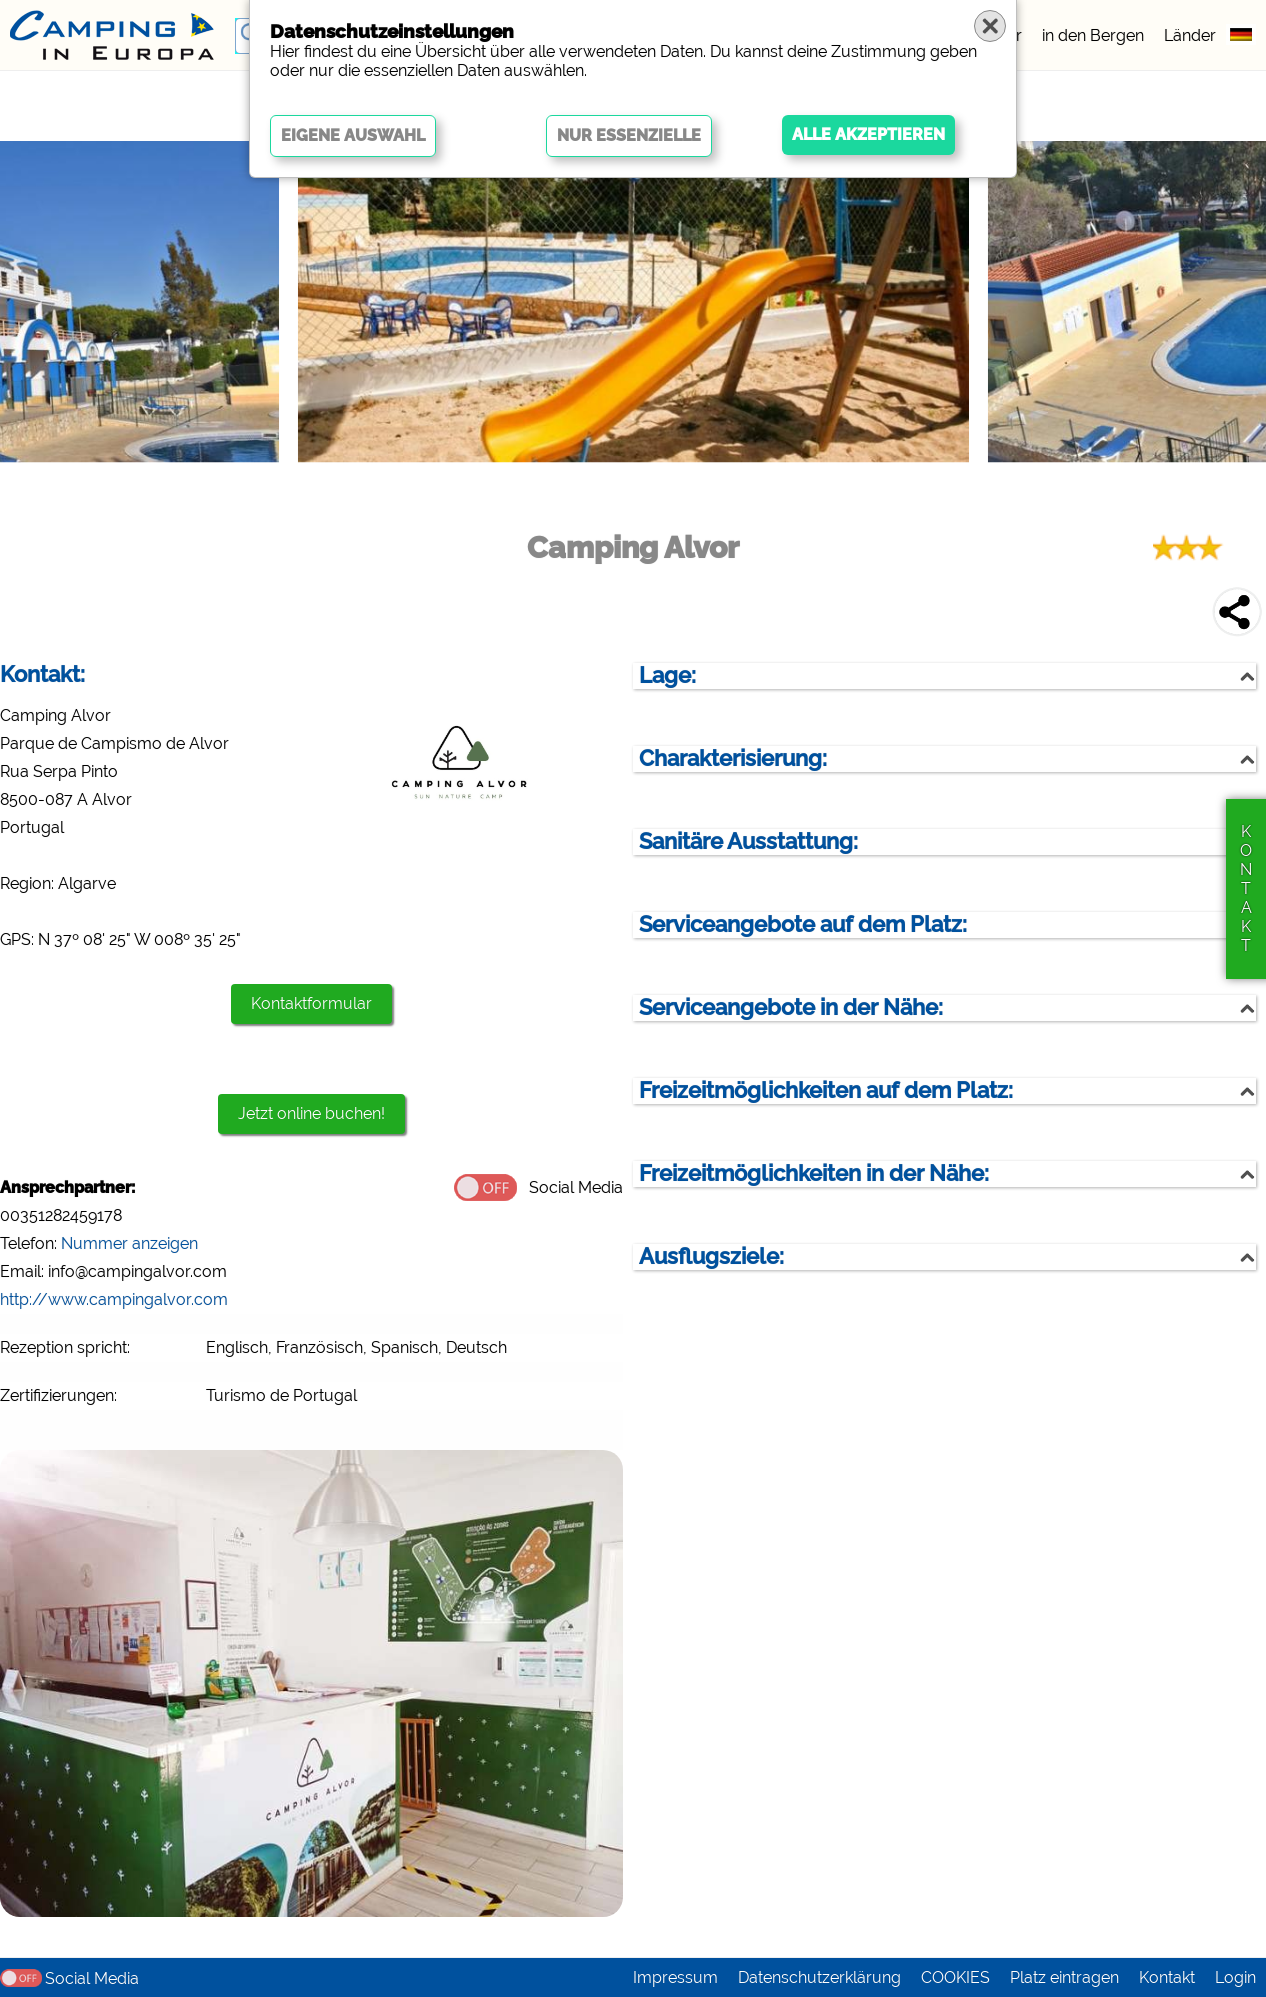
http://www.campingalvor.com (114, 1299)
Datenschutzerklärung (819, 1977)
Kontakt (1167, 1977)
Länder (1190, 35)
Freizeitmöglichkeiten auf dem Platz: (826, 1090)
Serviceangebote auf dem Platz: (803, 924)
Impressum (675, 1977)
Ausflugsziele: (711, 1256)
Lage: (667, 675)
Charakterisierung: (733, 758)
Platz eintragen (1064, 1977)
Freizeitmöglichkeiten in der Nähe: (814, 1173)
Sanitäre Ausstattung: (748, 841)
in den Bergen (1093, 35)
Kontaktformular (311, 1003)
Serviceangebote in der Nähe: (791, 1007)
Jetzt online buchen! (311, 1113)
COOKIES (955, 1977)
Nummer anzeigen (129, 1243)
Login (1235, 1977)
